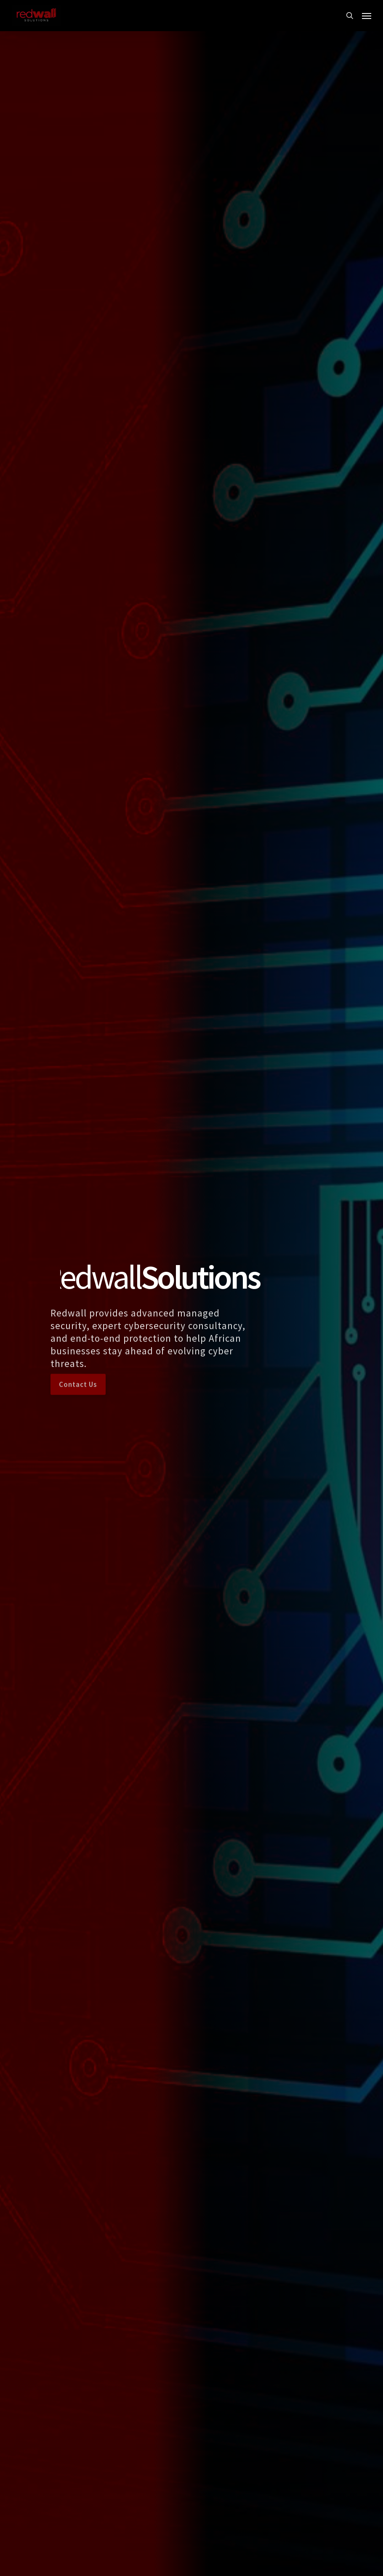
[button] (366, 15)
